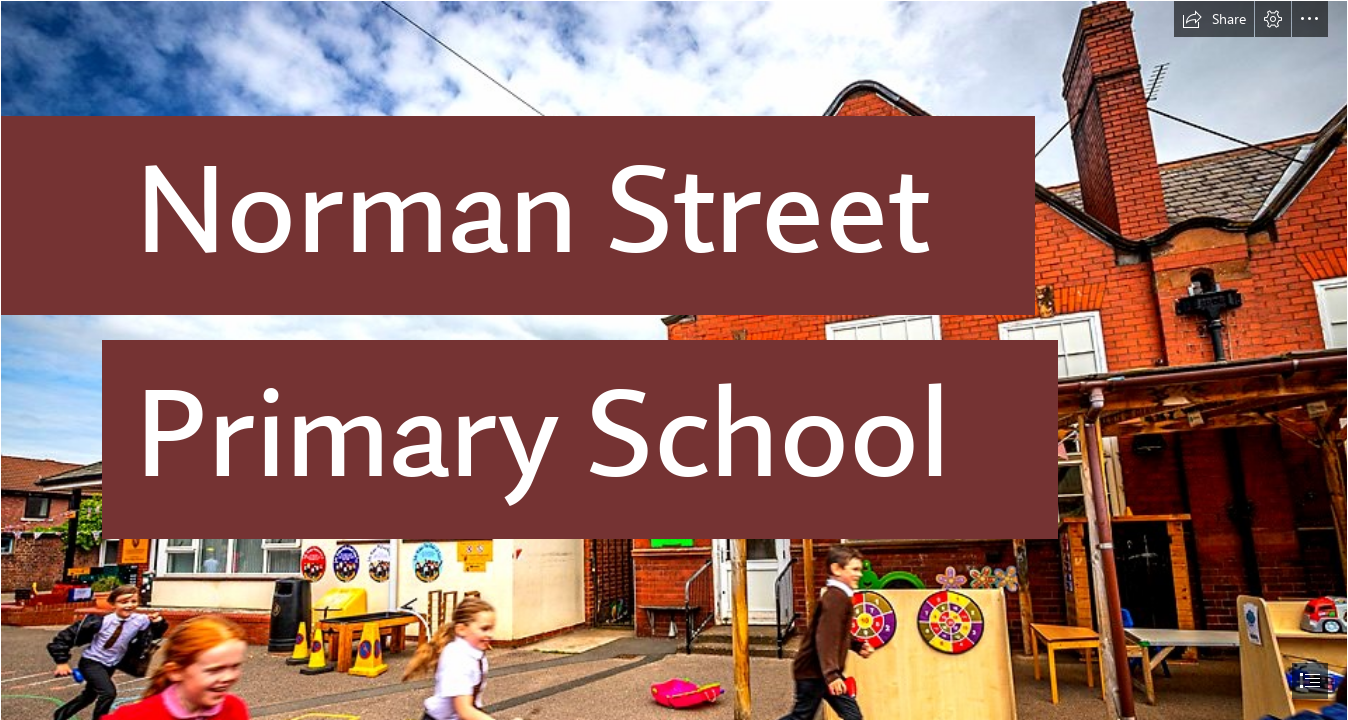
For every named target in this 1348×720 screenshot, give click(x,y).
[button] (1214, 19)
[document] (674, 360)
